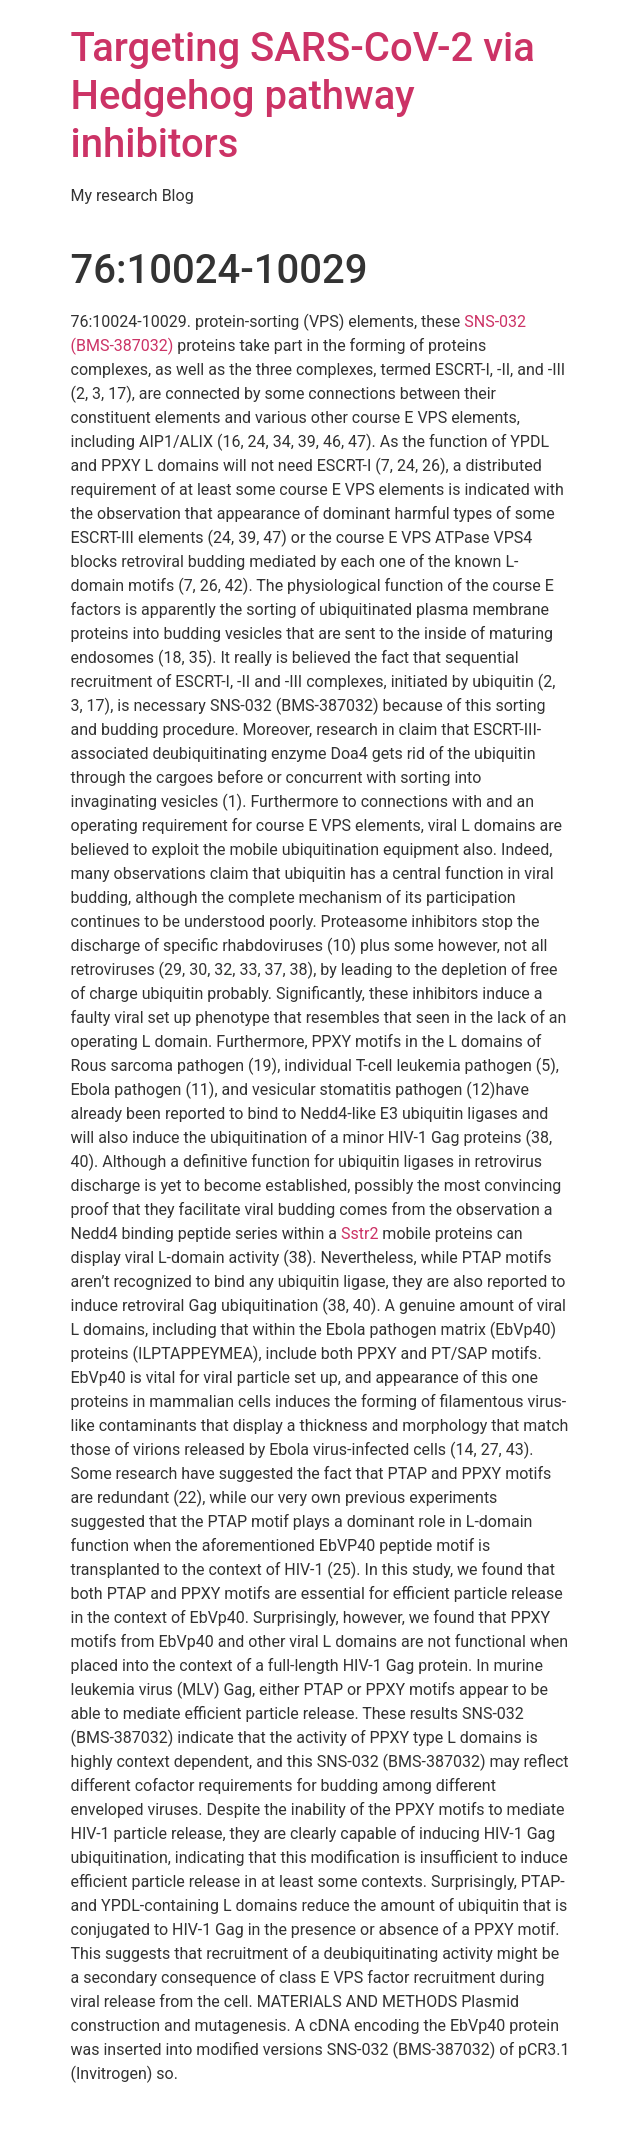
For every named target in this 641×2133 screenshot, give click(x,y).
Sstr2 (359, 1233)
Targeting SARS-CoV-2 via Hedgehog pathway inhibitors (303, 95)
